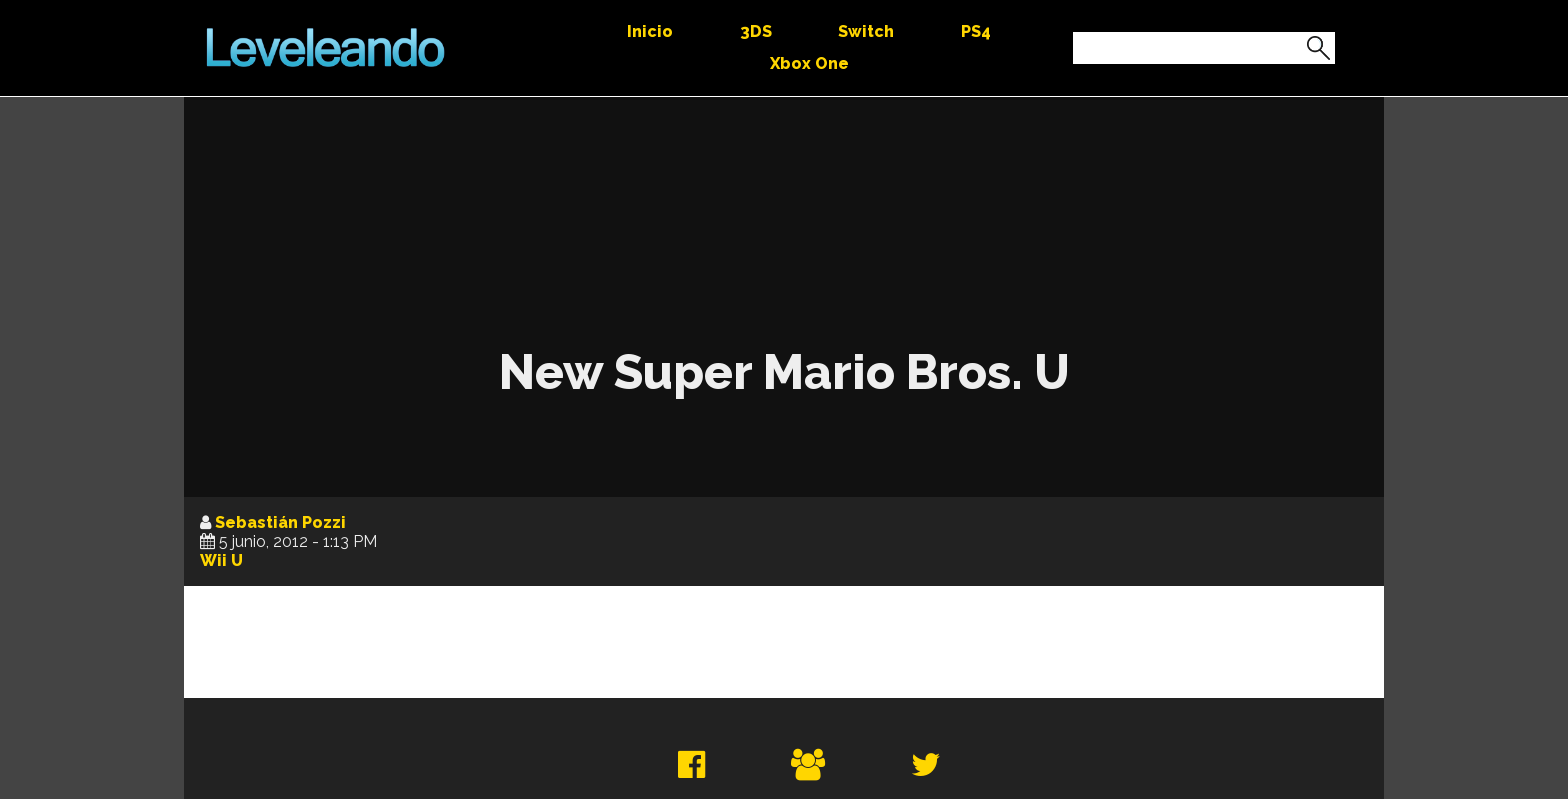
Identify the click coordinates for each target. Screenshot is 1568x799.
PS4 (976, 31)
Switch (866, 31)
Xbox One (809, 63)
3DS (756, 31)
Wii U (221, 560)
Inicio (650, 31)
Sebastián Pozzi (280, 522)
